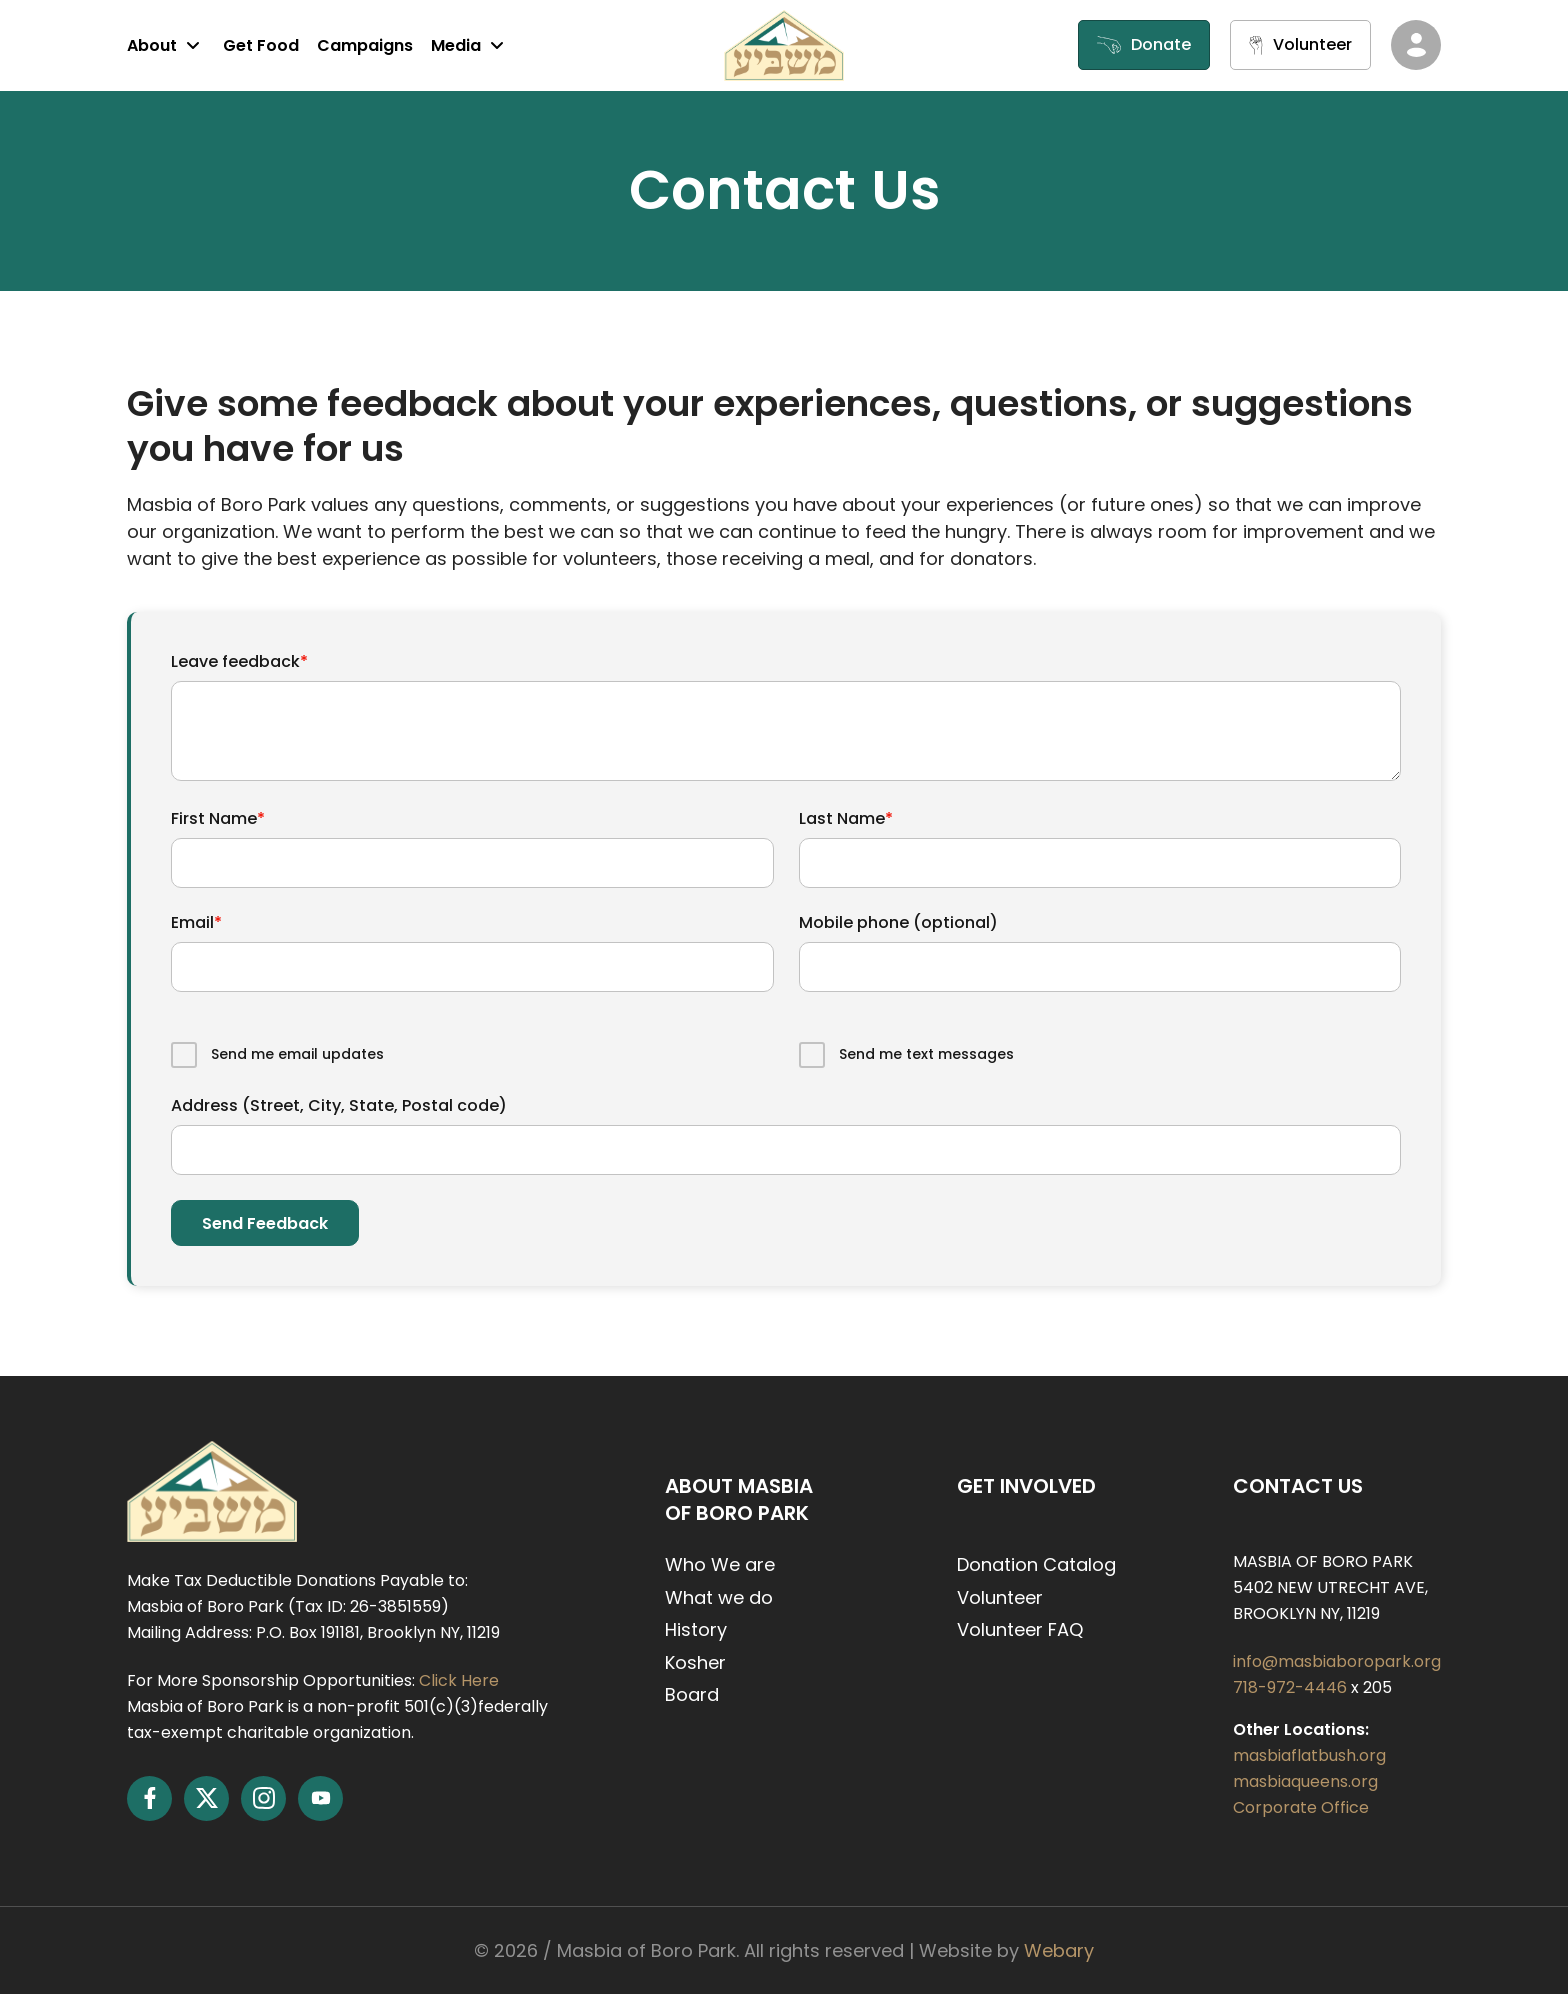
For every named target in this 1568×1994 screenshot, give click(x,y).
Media (470, 45)
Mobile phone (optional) (898, 922)
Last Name (846, 818)
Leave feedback (239, 661)
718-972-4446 (1292, 1687)
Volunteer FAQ (1020, 1629)
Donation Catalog (1036, 1564)
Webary (1059, 1950)
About (166, 45)
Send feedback (265, 1223)
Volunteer (1000, 1597)
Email (196, 922)
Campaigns (365, 45)
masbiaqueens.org (1305, 1781)
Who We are (720, 1564)
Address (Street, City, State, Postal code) (339, 1105)
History (696, 1629)
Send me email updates (297, 1054)
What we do (719, 1597)
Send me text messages (926, 1054)
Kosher (695, 1662)
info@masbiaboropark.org (1337, 1661)
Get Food (261, 45)
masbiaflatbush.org (1309, 1755)
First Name (218, 818)
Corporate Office (1301, 1807)
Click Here (459, 1680)
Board (692, 1694)
